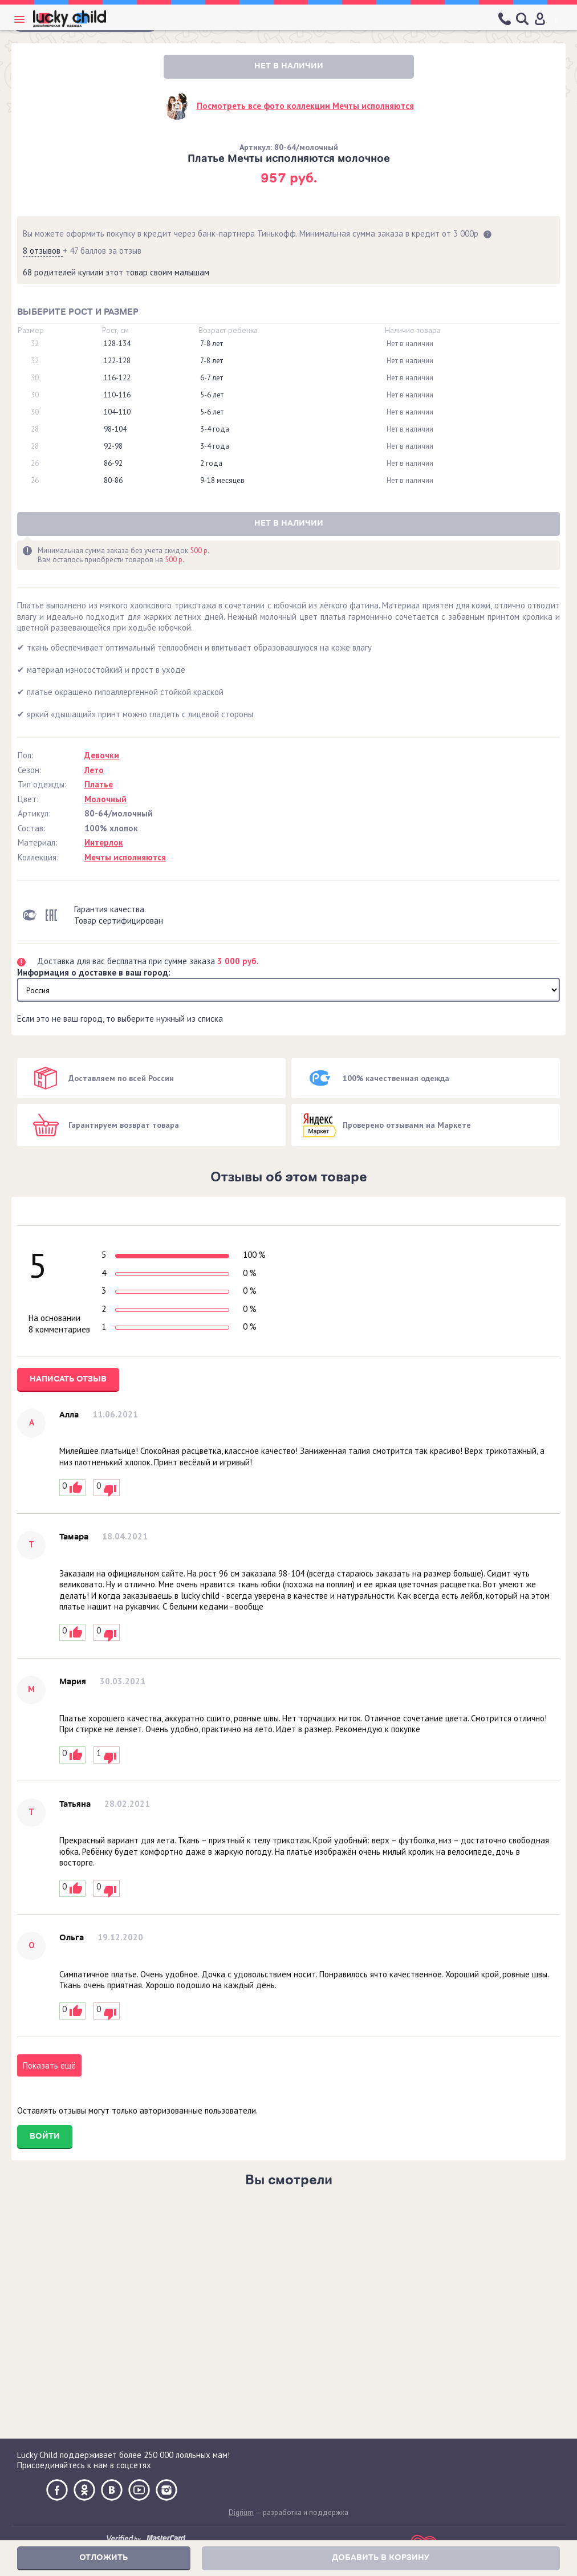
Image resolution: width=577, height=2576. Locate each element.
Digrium (241, 2512)
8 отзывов (43, 250)
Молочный (105, 799)
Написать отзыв (68, 1379)
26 (35, 463)
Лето (94, 770)
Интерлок (103, 842)
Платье (98, 784)
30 (35, 378)
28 (35, 429)
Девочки (101, 755)
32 (35, 343)
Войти (45, 2136)
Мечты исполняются (125, 857)
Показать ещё (49, 2065)
